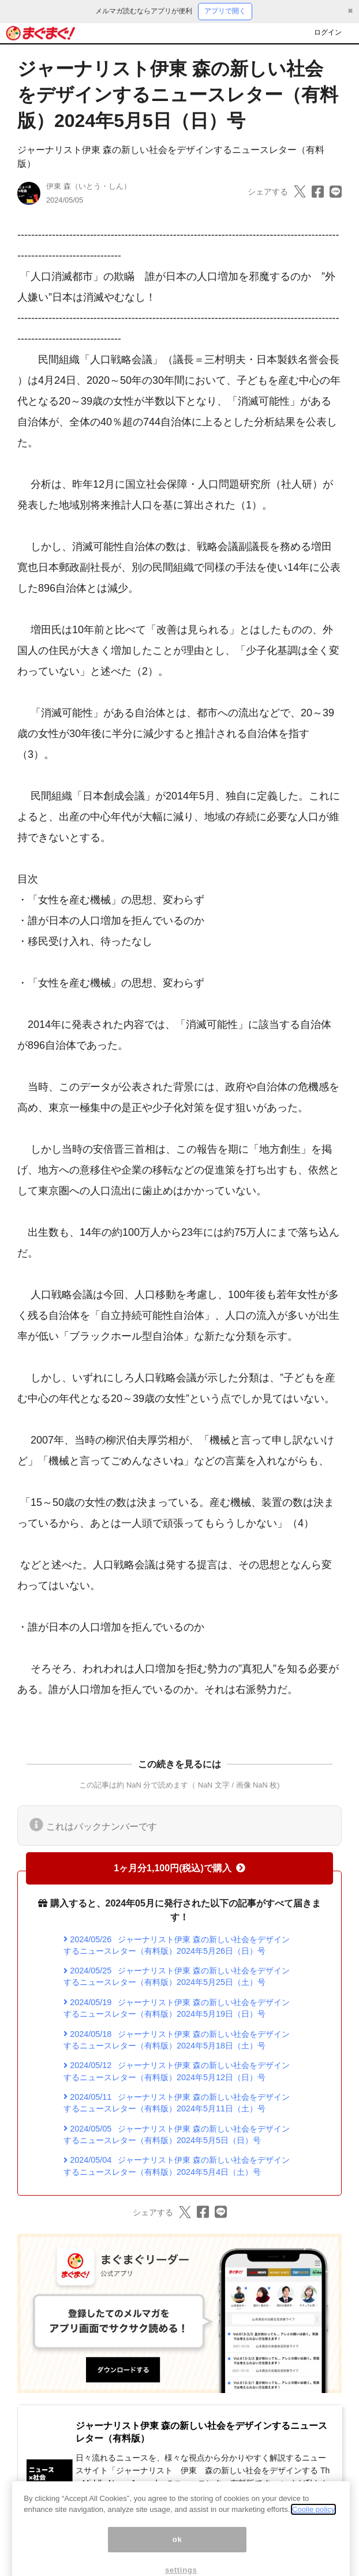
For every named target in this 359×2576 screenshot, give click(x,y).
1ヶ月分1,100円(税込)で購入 (179, 1868)
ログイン (328, 32)
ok (177, 2554)
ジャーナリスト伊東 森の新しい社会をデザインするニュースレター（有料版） (201, 2432)
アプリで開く (225, 11)
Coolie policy (313, 2524)
